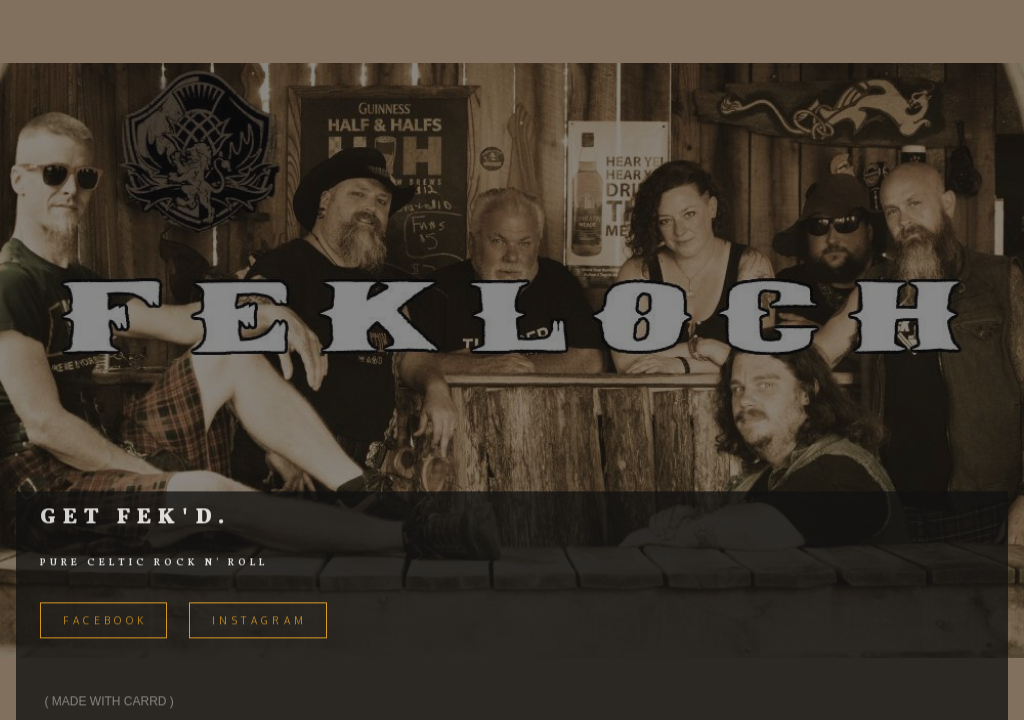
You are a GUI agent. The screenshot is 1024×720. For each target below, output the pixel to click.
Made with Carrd (109, 704)
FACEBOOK (105, 623)
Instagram (260, 623)
